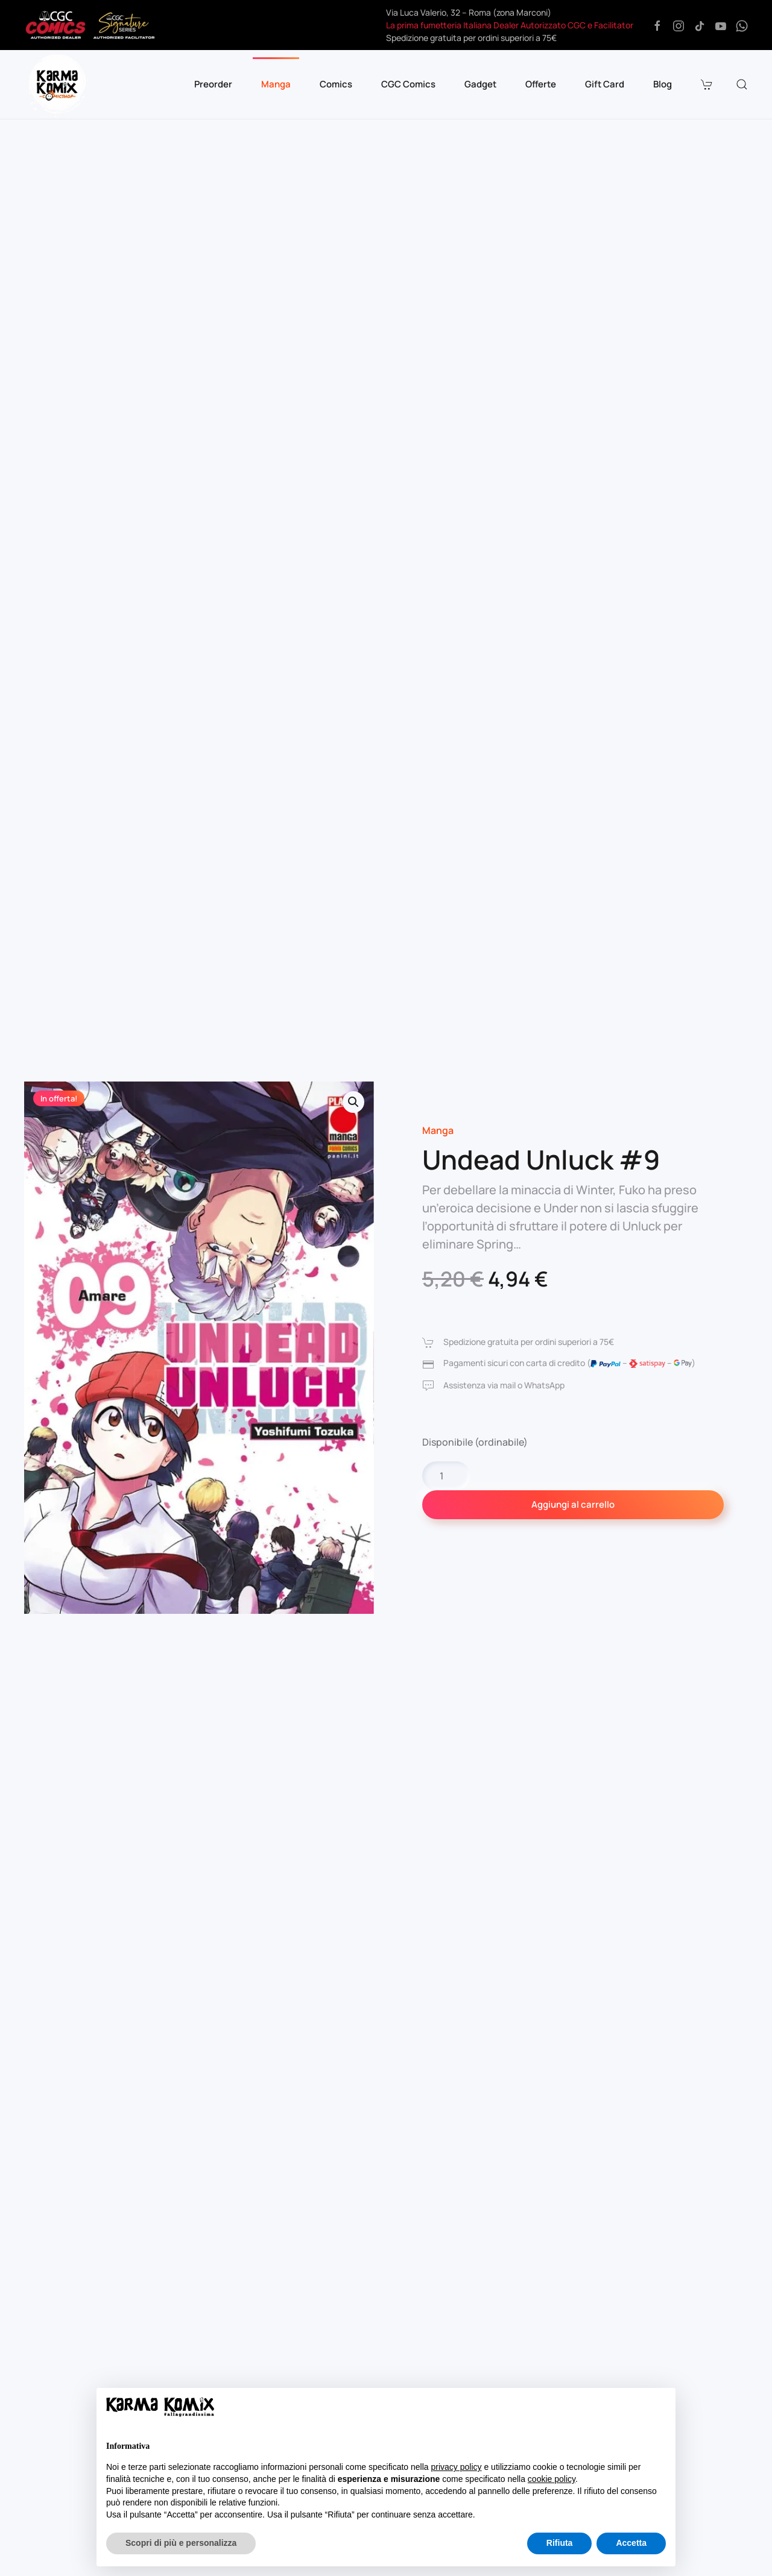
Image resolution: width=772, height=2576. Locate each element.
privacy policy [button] (456, 2467)
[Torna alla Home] (57, 84)
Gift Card (604, 84)
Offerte (540, 84)
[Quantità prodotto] (446, 1475)
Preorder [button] (213, 84)
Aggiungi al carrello (573, 1504)
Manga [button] (276, 84)
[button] (708, 84)
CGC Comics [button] (408, 84)
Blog (662, 84)
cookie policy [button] (551, 2479)
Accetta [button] (631, 2543)
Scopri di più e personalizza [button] (180, 2543)
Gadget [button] (480, 84)
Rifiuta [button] (559, 2543)
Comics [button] (336, 84)
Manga (438, 1130)
